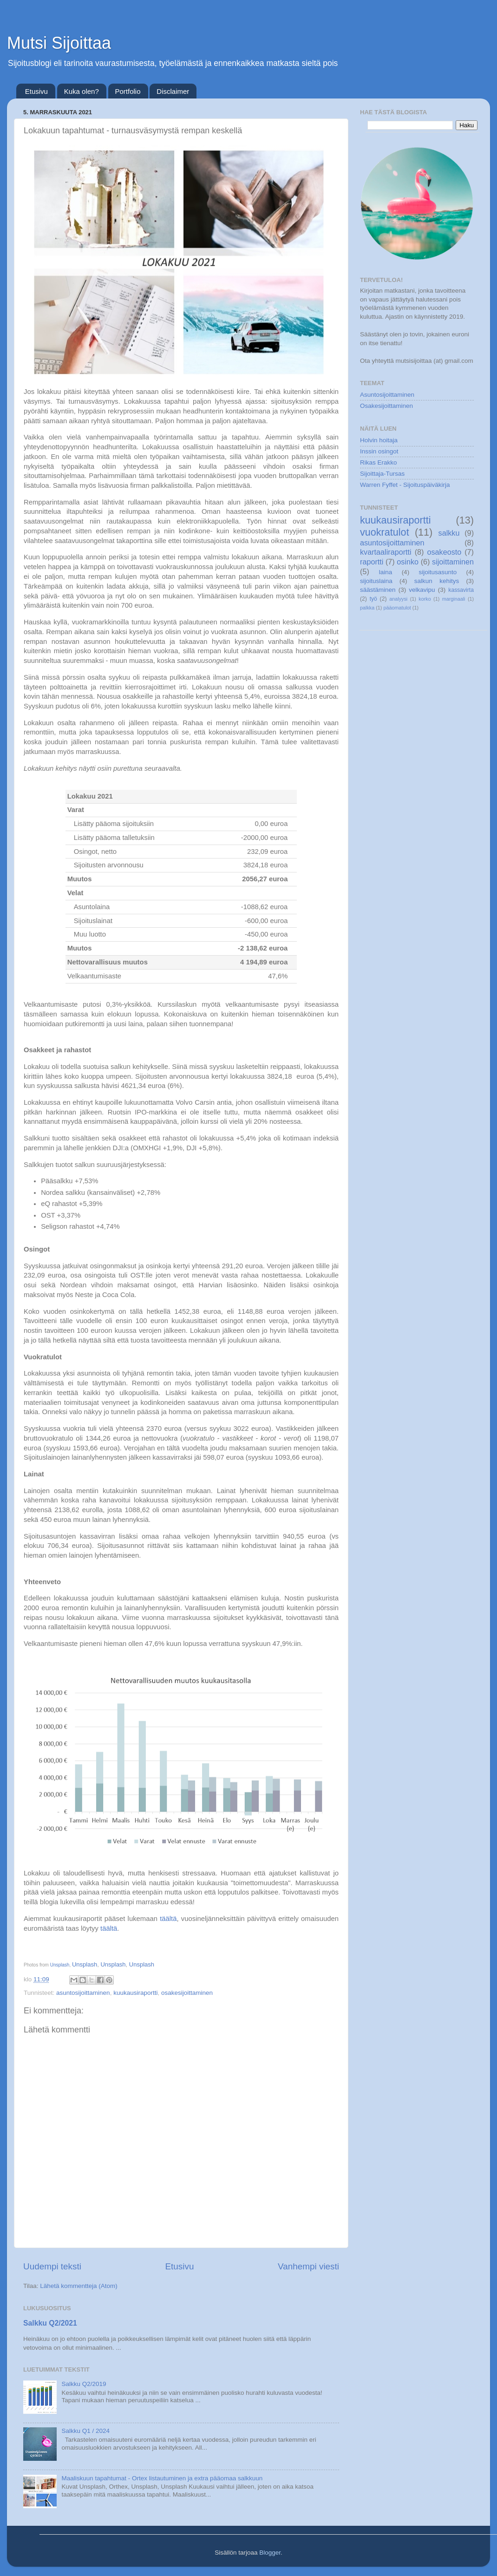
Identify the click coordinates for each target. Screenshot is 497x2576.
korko (425, 599)
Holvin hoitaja (379, 440)
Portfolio (128, 91)
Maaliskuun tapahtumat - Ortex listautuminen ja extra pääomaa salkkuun (161, 2478)
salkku (449, 533)
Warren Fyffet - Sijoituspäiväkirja (405, 484)
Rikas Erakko (378, 462)
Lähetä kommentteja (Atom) (79, 2285)
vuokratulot (384, 532)
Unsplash (60, 1964)
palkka (367, 607)
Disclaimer (173, 91)
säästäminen (378, 589)
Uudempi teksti (52, 2266)
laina (385, 572)
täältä (168, 1918)
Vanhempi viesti (308, 2266)
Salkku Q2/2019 (83, 2383)
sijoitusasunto (438, 572)
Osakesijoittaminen (386, 405)
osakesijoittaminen (187, 1992)
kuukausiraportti (135, 1992)
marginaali (453, 599)
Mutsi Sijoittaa (59, 42)
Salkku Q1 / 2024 (85, 2430)
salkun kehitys (436, 580)
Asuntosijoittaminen (387, 394)
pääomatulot (397, 607)
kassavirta (461, 590)
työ (373, 599)
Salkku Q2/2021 (50, 2323)
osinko (408, 561)
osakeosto (444, 552)
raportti (371, 561)
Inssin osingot (379, 451)
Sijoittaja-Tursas (382, 473)
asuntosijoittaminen (83, 1992)
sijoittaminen (453, 561)
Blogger (270, 2552)
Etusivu (36, 91)
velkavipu (422, 589)
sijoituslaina (376, 580)
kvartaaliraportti (386, 552)
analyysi (398, 599)
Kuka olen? (81, 91)
